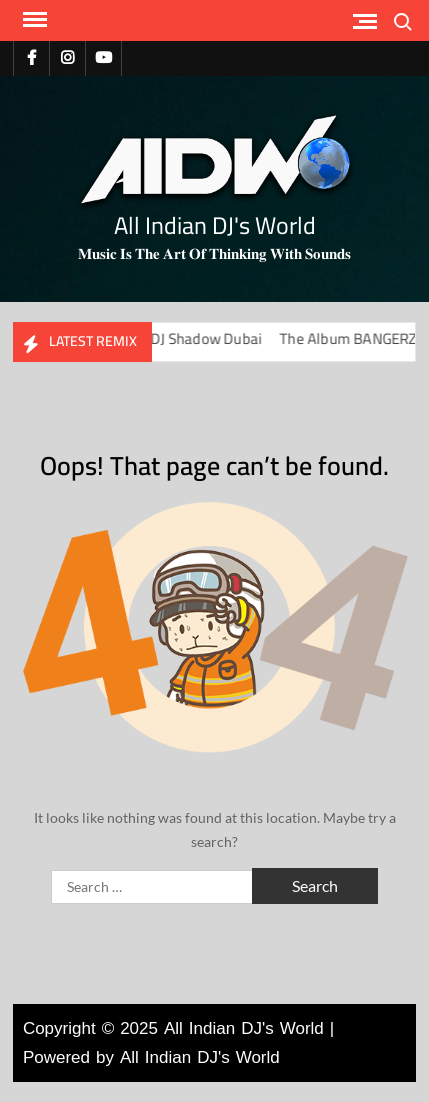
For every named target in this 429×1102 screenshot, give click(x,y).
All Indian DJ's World (215, 225)
